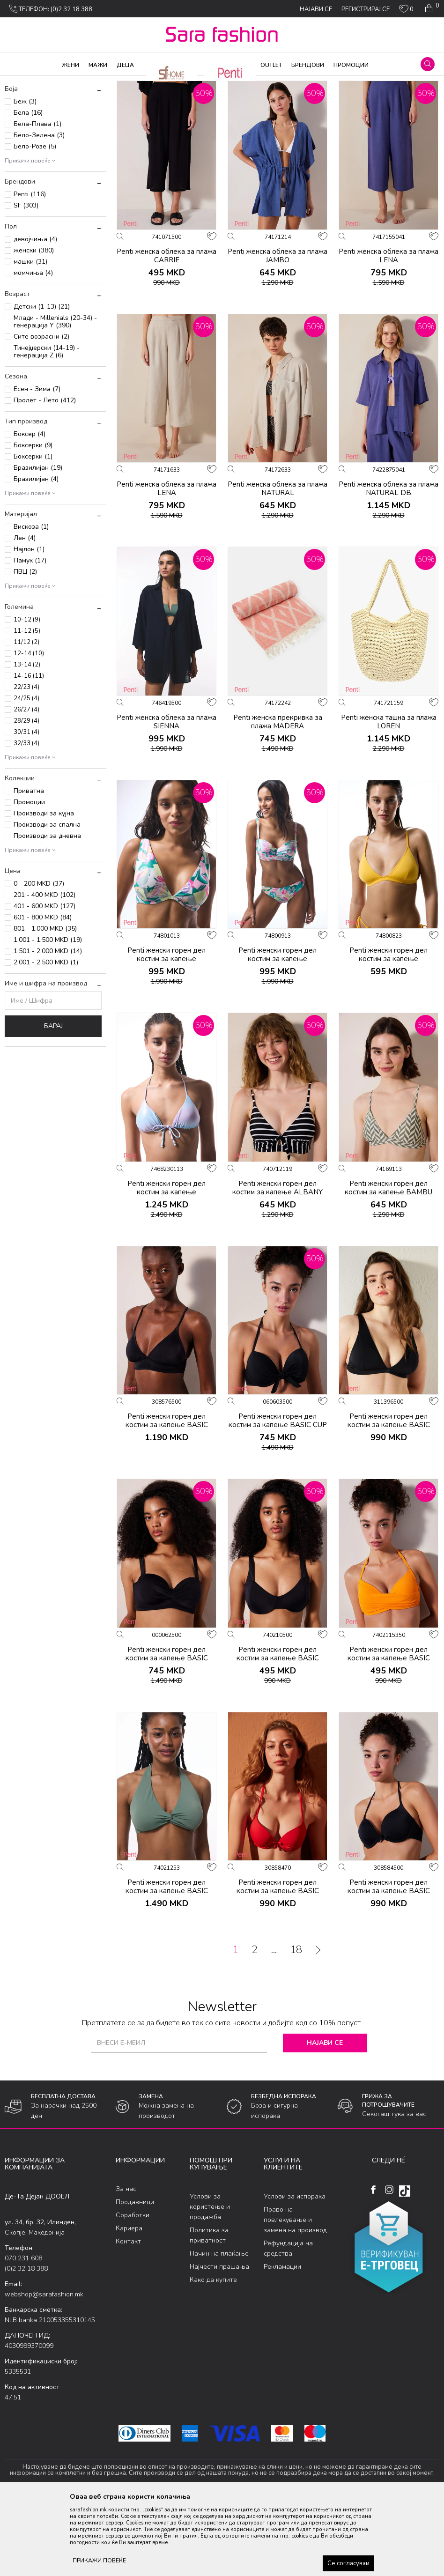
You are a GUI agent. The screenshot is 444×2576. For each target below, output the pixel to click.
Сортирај (380, 97)
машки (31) (30, 337)
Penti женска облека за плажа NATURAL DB (388, 564)
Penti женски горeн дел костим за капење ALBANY (277, 1263)
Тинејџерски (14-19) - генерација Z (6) (47, 427)
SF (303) (26, 281)
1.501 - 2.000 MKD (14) (48, 1026)
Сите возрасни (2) (41, 412)
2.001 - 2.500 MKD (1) (46, 1038)
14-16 (29, 752)
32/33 (26, 819)
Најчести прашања (219, 2342)
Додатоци (28, 123)
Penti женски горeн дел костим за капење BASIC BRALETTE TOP (167, 1500)
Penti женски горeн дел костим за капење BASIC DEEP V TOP (389, 1500)
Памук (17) (30, 636)
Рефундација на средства (288, 2323)
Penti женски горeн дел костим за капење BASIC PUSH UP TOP (278, 1966)
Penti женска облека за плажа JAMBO (277, 331)
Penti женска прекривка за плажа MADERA (277, 797)
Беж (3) (25, 177)
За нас (126, 2264)
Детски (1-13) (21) (42, 382)
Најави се (325, 2118)
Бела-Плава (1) (37, 199)
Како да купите (213, 2355)
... (274, 2026)
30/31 (26, 808)
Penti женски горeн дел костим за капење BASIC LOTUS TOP (167, 1733)
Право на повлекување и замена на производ (295, 2295)
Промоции (29, 877)
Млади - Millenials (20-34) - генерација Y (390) (55, 397)
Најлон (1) (29, 625)
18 (296, 2026)
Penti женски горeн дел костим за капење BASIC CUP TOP (278, 1500)
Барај (53, 1101)
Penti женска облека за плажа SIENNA (166, 797)
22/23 (26, 763)
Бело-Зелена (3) (39, 211)
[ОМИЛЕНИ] (406, 11)
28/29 (26, 796)
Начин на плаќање (219, 2328)
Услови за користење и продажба (210, 2282)
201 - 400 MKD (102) (44, 970)
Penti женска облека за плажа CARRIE (166, 331)
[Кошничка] (431, 8)
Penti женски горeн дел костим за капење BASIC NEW (278, 1733)
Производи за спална (47, 900)
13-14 (27, 740)
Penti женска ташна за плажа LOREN (389, 797)
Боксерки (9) (33, 521)
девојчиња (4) (35, 315)
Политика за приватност (209, 2310)
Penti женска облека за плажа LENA (388, 331)
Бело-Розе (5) (35, 222)
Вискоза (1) (31, 602)
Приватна (29, 866)
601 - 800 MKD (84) (43, 993)
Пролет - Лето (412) (45, 476)
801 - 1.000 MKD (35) (45, 1004)
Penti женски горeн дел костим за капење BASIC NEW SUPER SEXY (389, 1733)
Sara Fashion (22, 82)
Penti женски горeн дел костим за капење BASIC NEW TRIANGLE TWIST (167, 1966)
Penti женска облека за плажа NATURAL (277, 564)
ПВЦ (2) (25, 647)
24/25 (26, 774)
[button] (428, 64)
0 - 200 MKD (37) (39, 959)
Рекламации (282, 2342)
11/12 (26, 718)
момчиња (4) (33, 348)
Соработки (132, 2291)
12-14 (29, 729)
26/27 (26, 785)
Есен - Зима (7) (37, 464)
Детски (23, 146)
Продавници (135, 2277)
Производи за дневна (47, 911)
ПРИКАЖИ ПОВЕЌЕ (99, 2560)
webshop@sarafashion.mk (44, 2369)
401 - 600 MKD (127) (44, 981)
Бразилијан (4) (36, 554)
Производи (61, 82)
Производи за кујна (44, 889)
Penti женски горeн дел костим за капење (166, 1030)
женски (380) (34, 326)
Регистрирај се (365, 9)
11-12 (27, 707)
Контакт (128, 2317)
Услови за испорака (295, 2271)
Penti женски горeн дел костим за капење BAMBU (388, 1263)
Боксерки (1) (33, 532)
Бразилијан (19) (38, 543)
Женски (26, 135)
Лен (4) (25, 613)
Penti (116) (30, 270)
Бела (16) (28, 188)
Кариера (129, 2304)
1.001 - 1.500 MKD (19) (48, 1015)
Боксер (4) (29, 509)
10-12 (27, 695)
